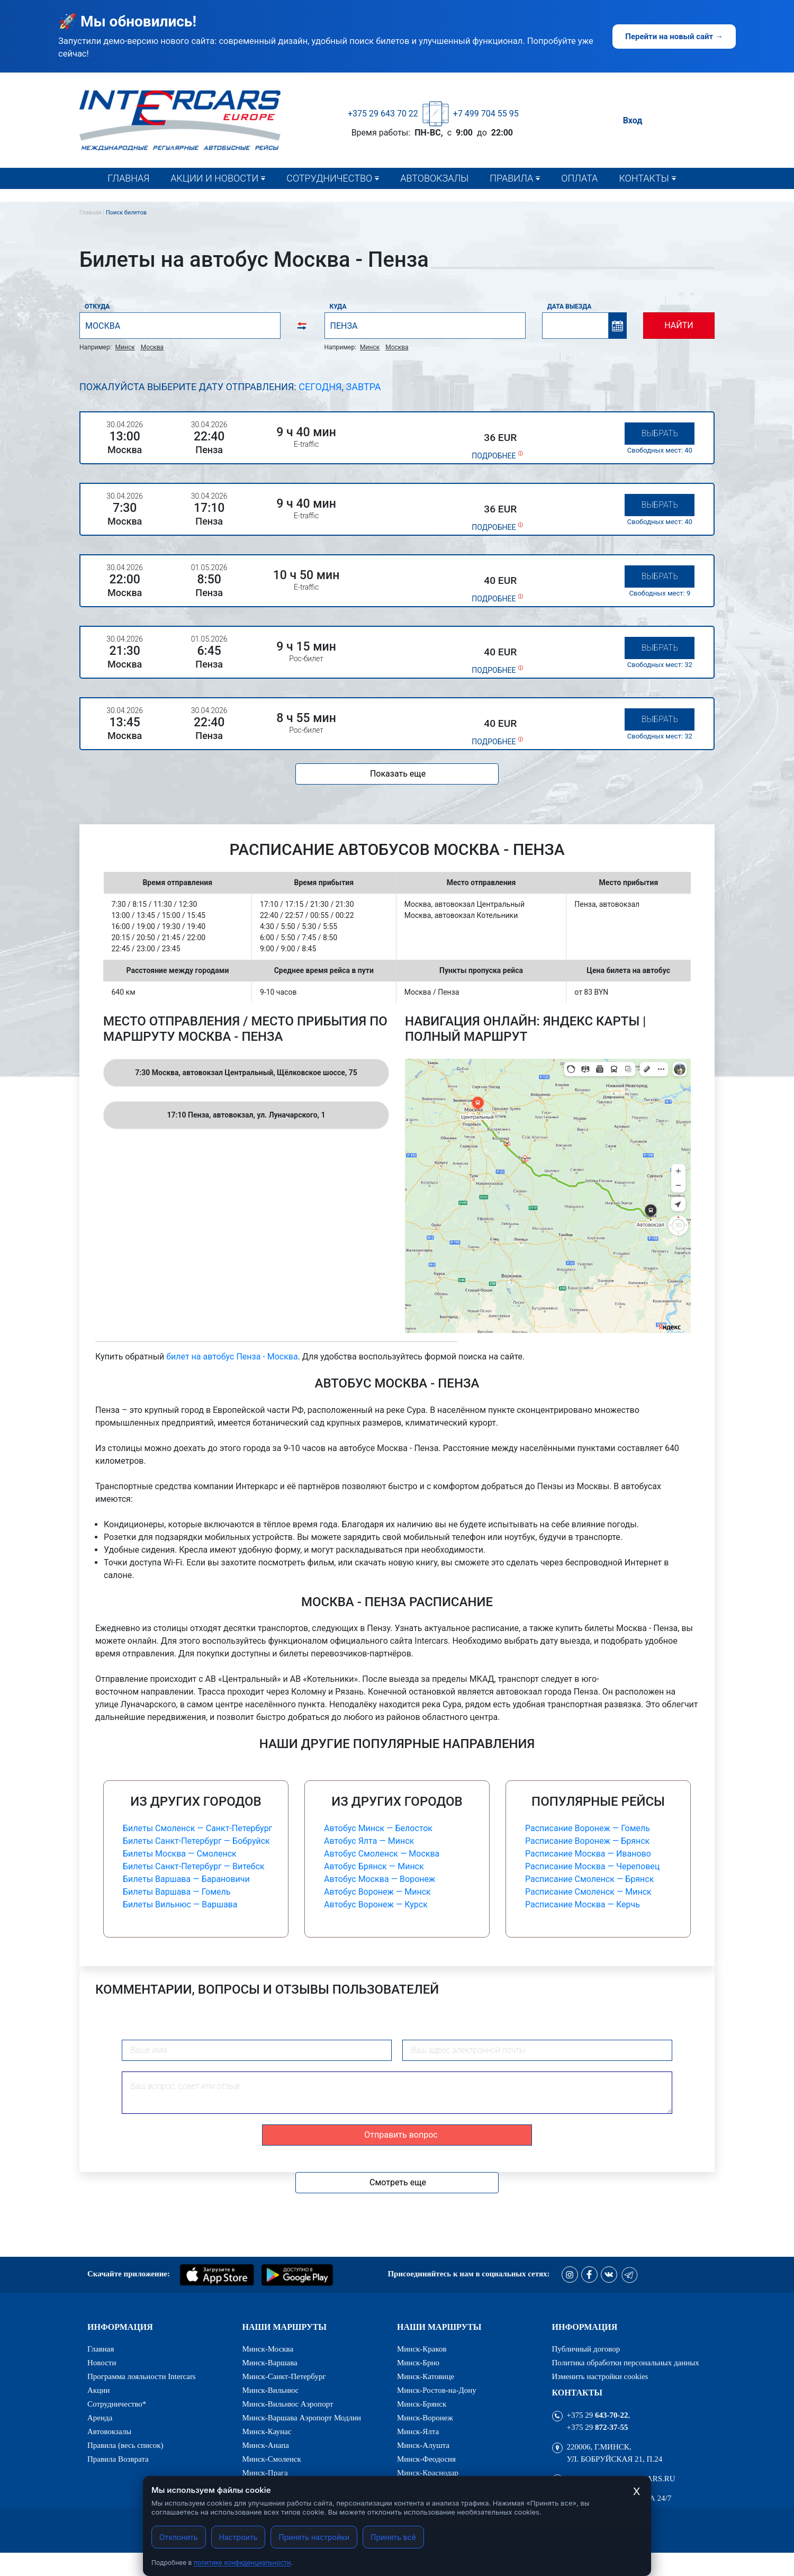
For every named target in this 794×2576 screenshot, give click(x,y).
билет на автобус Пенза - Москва (231, 1357)
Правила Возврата (118, 2459)
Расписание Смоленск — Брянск (589, 1879)
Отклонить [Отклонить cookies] (178, 2537)
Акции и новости (214, 178)
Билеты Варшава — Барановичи (186, 1879)
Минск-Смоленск (271, 2459)
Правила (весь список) (540, 199)
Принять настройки (313, 2537)
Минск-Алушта (423, 2445)
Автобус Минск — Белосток (378, 1828)
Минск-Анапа (265, 2445)
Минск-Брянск (421, 2404)
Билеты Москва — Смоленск (180, 1854)
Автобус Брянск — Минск (374, 1866)
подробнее (494, 456)
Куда (338, 306)
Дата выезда (569, 306)
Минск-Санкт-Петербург (284, 2377)
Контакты (644, 178)
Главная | (92, 212)
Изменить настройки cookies (600, 2377)
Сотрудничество (329, 178)
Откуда (97, 306)
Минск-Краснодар (427, 2473)
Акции (98, 2390)
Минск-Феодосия (426, 2459)
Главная (128, 178)
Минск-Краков (422, 2349)
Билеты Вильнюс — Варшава (180, 1904)
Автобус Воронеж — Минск (377, 1892)
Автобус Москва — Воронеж (379, 1879)
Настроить (238, 2537)
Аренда (99, 2418)
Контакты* (646, 199)
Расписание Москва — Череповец (592, 1866)
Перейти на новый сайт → (674, 36)
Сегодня (320, 386)
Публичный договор (586, 2349)
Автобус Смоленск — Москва (381, 1854)
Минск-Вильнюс (270, 2390)
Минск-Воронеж (425, 2418)
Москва (152, 347)
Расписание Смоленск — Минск (588, 1892)
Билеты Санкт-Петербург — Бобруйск (196, 1841)
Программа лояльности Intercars (141, 2377)
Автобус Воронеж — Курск (376, 1904)
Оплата (579, 178)
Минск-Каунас (267, 2432)
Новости (194, 199)
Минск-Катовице (425, 2377)
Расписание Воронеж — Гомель (587, 1828)
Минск (125, 347)
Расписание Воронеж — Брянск (587, 1841)
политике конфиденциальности (242, 2562)
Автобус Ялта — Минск (369, 1841)
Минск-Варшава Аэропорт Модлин (302, 2418)
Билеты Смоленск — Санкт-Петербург (197, 1828)
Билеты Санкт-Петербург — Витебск (194, 1866)
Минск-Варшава (269, 2363)
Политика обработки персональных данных (625, 2363)
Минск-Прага (265, 2473)
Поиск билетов (126, 212)
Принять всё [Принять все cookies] (393, 2537)
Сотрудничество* (326, 199)
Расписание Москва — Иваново (588, 1854)
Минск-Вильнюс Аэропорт (287, 2404)
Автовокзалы (434, 178)
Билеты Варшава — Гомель (176, 1892)
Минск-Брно (418, 2363)
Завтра (363, 386)
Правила (511, 178)
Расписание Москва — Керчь (582, 1904)
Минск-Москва (268, 2349)
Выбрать (660, 433)
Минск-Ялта (418, 2432)
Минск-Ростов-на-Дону (436, 2390)
